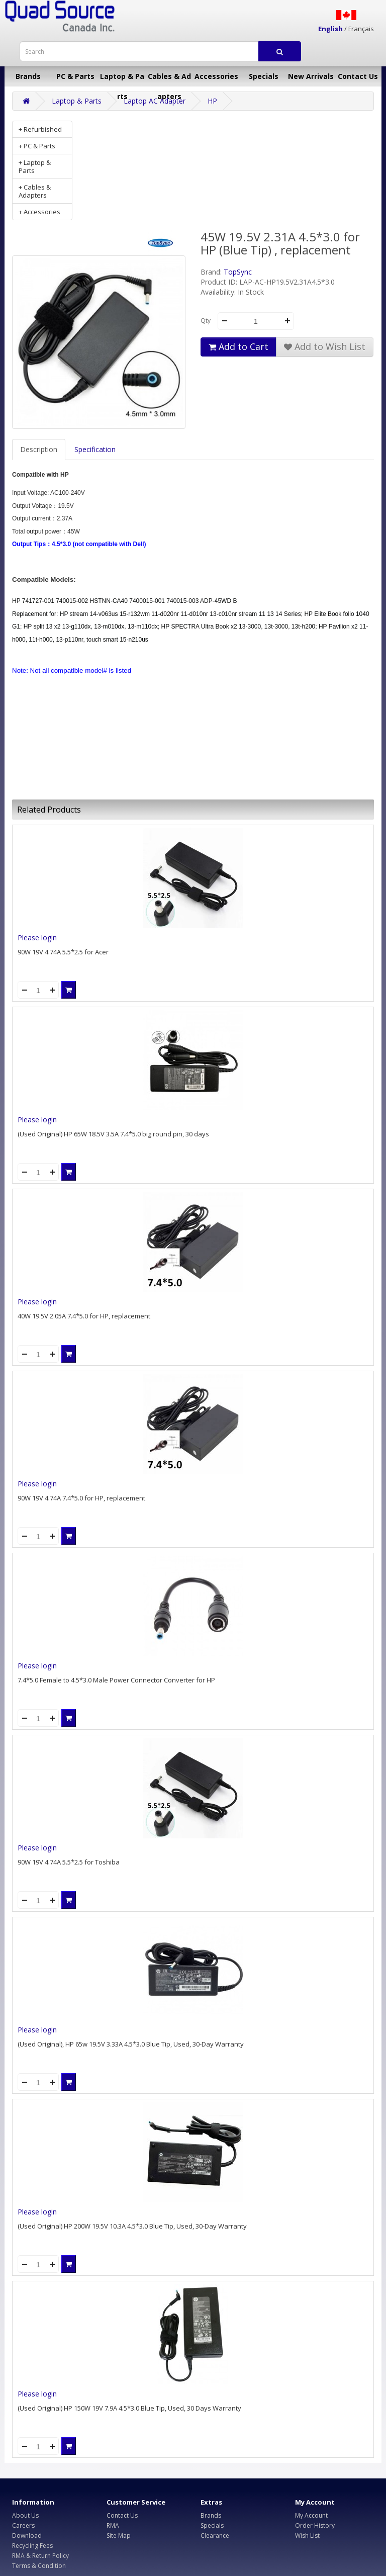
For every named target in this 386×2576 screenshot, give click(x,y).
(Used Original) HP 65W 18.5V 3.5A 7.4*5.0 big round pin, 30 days (113, 1133)
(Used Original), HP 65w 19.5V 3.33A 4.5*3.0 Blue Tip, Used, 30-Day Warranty (131, 2044)
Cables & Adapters (169, 78)
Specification (95, 449)
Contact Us (358, 76)
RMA (113, 2525)
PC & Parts (75, 76)
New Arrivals (311, 76)
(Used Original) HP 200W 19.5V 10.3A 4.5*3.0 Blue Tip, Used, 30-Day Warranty (132, 2226)
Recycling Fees (32, 2545)
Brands (28, 76)
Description (38, 449)
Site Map (119, 2535)
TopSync (238, 272)
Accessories (216, 76)
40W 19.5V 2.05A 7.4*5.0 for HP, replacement (84, 1315)
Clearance (215, 2535)
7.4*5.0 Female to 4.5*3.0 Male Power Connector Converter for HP (116, 1679)
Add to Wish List (324, 346)
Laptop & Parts (122, 78)
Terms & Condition (39, 2565)
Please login (37, 937)
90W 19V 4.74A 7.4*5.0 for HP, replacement (81, 1497)
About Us (25, 2515)
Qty (206, 320)
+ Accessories (39, 211)
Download (27, 2535)
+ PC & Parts (37, 145)
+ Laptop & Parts (35, 166)
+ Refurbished (40, 129)
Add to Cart (238, 346)
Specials (263, 76)
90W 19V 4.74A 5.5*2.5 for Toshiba (69, 1862)
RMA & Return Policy (40, 2555)
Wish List (307, 2535)
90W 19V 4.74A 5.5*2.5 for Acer (63, 951)
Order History (315, 2525)
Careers (23, 2525)
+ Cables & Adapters (35, 191)
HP (212, 101)
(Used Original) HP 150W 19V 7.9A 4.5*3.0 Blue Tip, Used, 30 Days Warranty (129, 2408)
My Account (311, 2515)
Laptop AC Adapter (154, 101)
